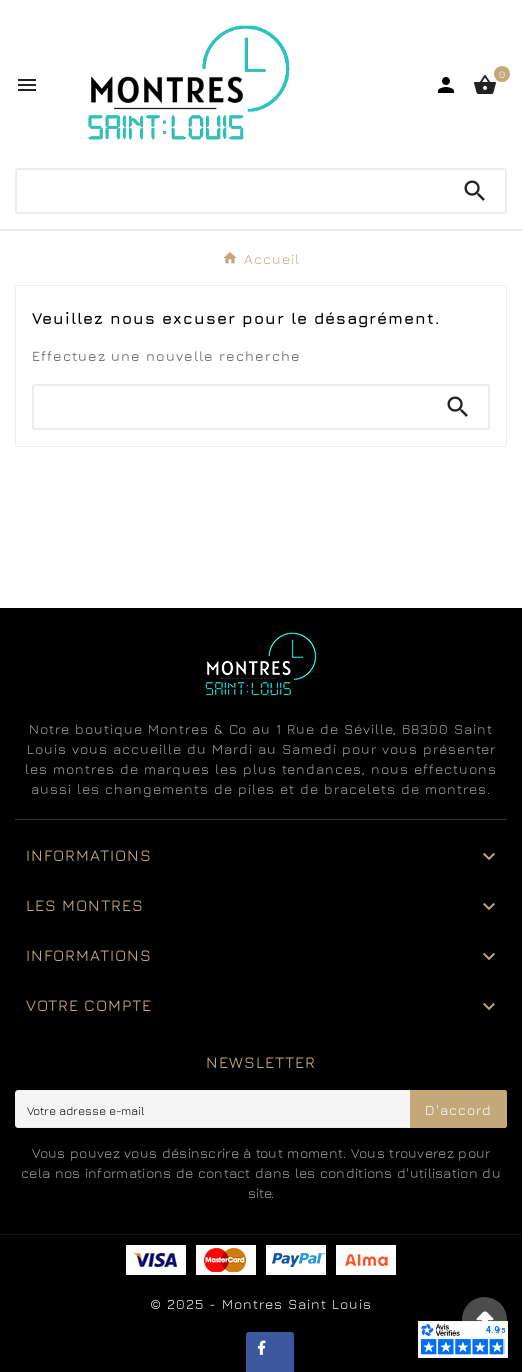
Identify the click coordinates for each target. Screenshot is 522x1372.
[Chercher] (231, 191)
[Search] (475, 191)
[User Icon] (446, 85)
